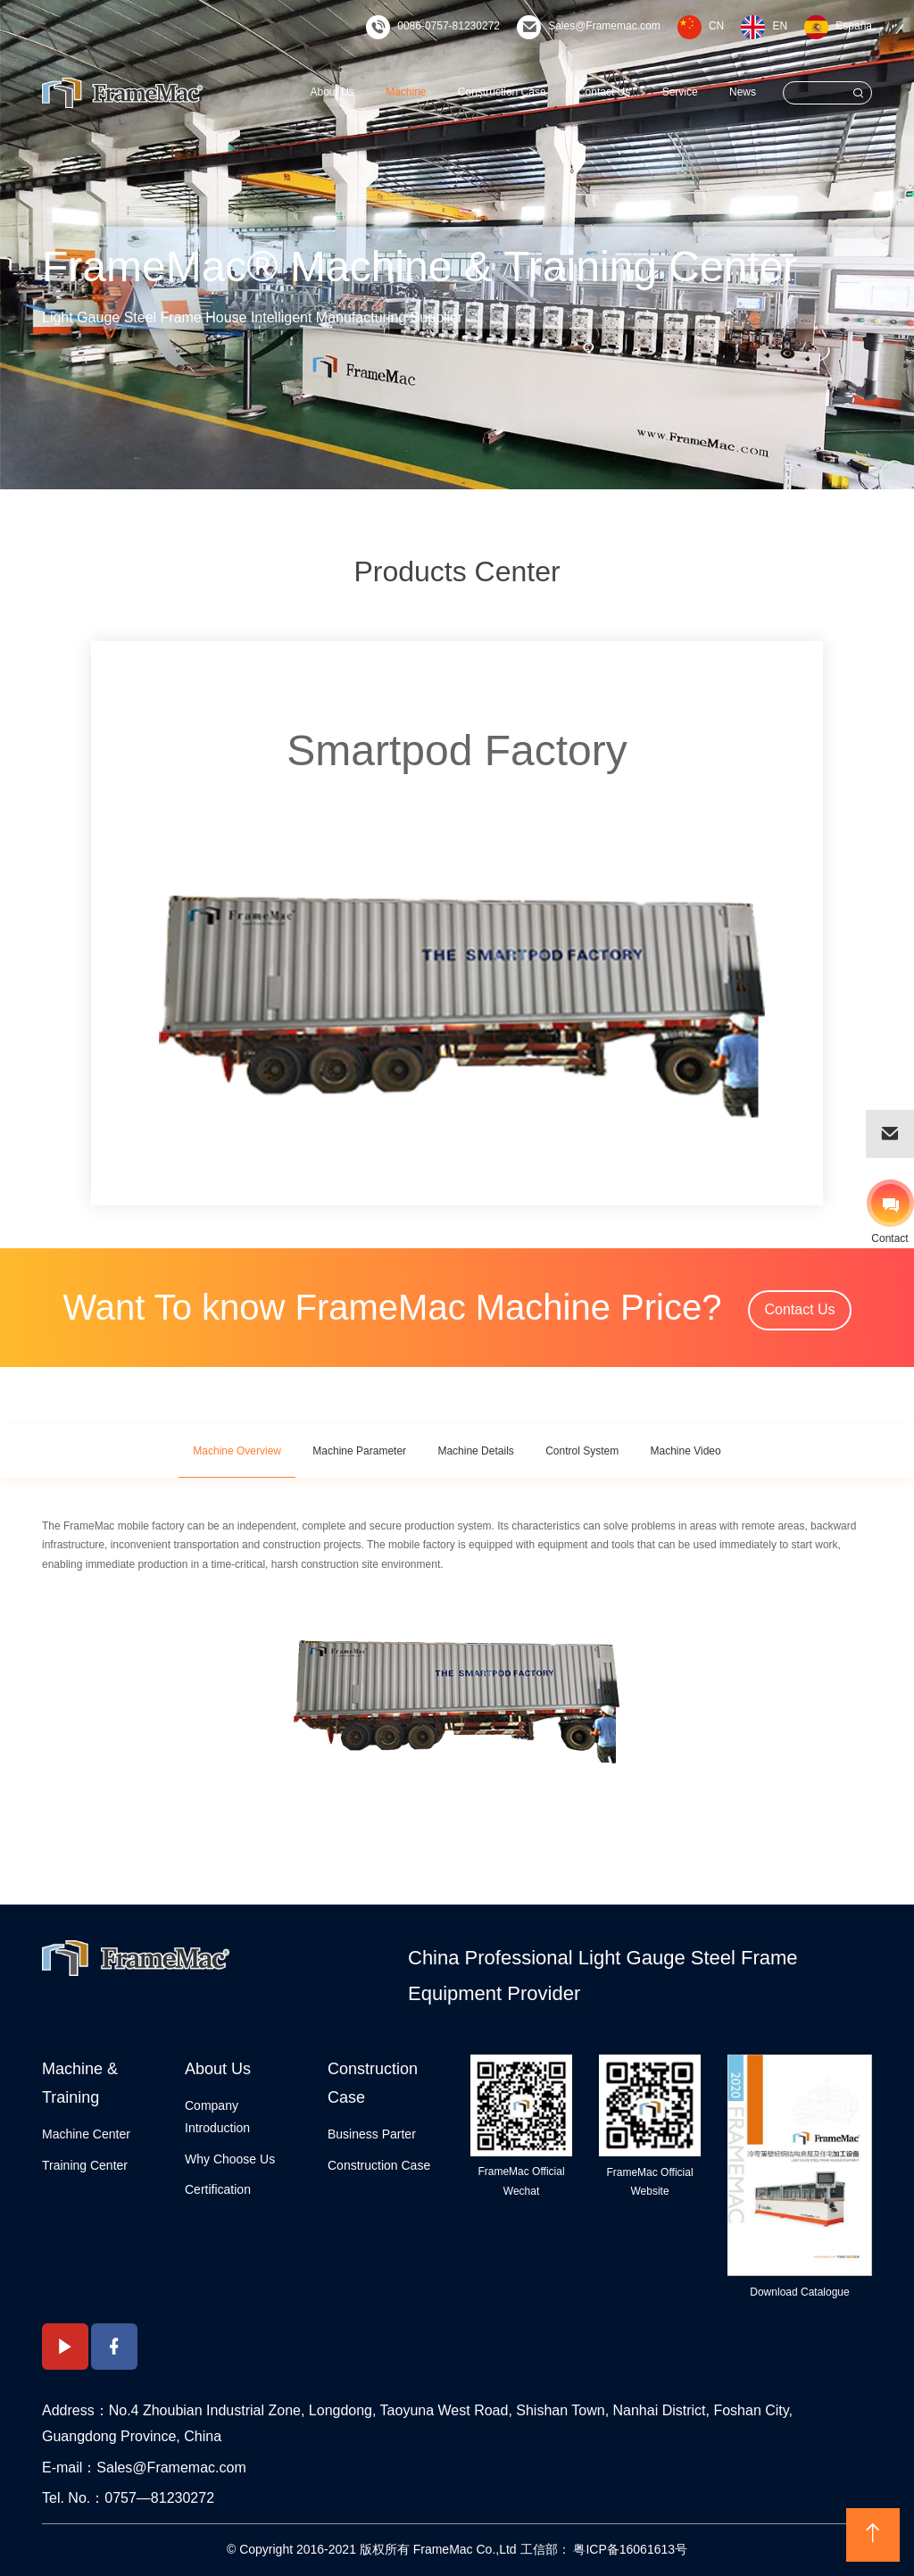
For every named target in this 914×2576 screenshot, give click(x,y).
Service (680, 92)
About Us (331, 92)
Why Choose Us (230, 2159)
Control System (582, 1451)
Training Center (85, 2165)
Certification (218, 2189)
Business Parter (372, 2134)
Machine (406, 92)
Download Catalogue (799, 2292)
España (853, 26)
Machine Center (86, 2134)
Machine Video (686, 1451)
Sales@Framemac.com (604, 26)
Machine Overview (237, 1451)
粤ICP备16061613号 (629, 2549)
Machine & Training (80, 2083)
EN (779, 26)
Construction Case (502, 92)
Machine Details (475, 1451)
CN (716, 26)
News (742, 92)
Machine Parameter (359, 1451)
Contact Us (603, 92)
